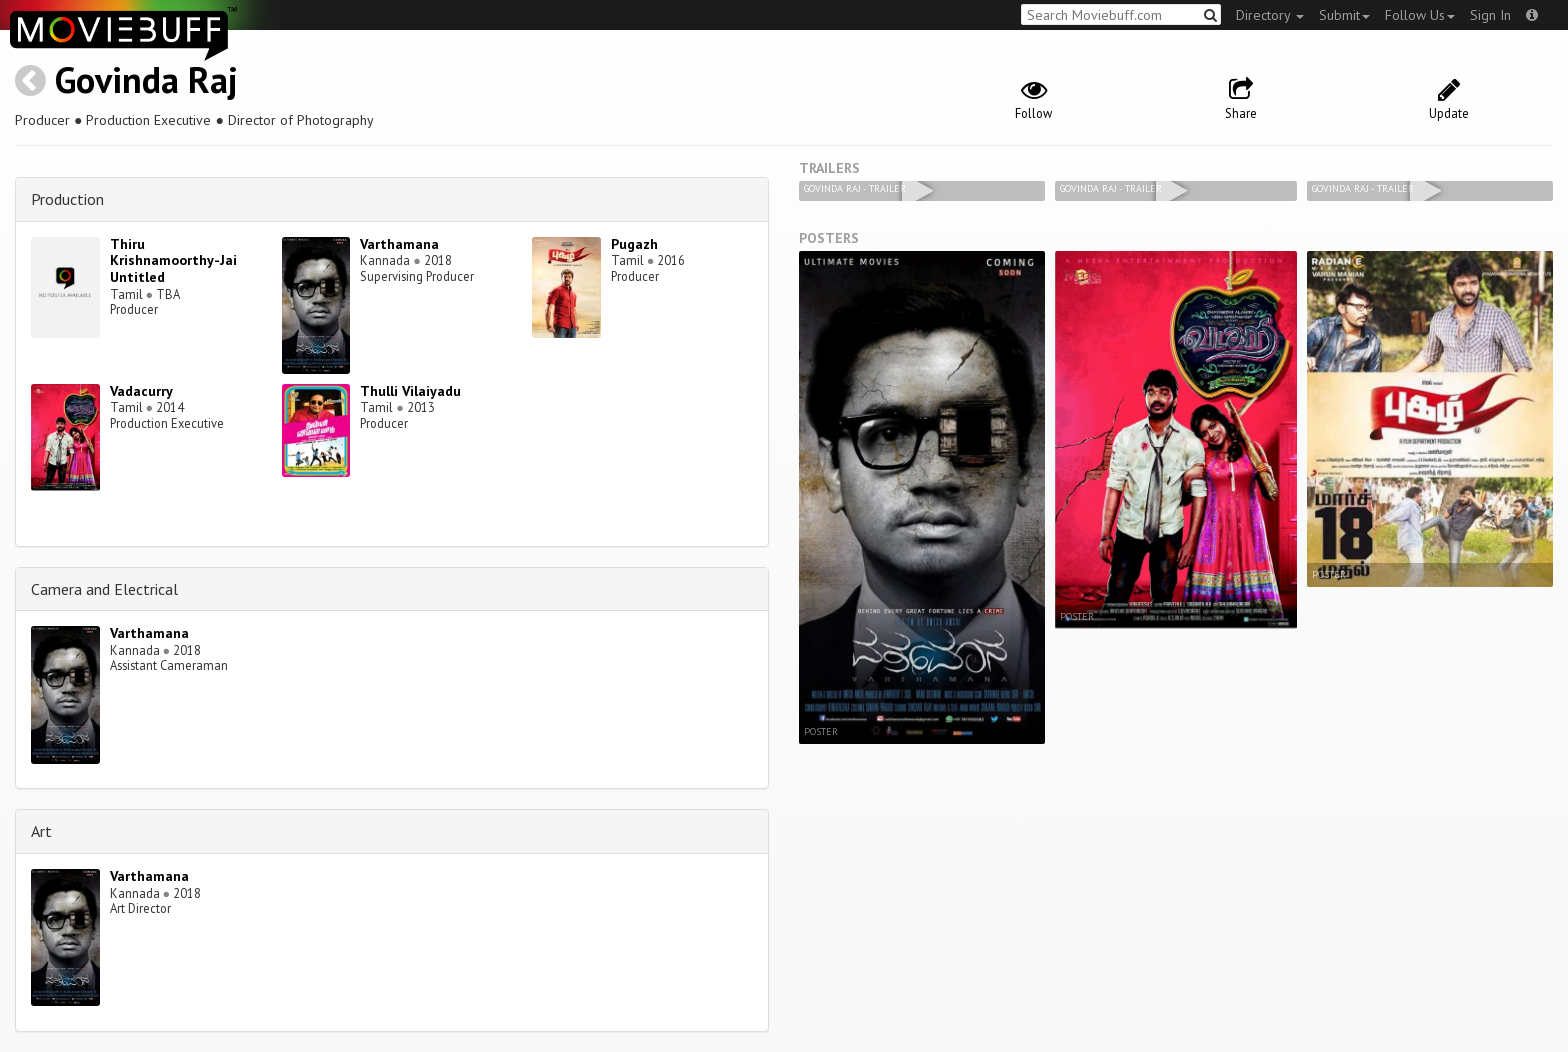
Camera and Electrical (104, 589)
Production (67, 199)
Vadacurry (141, 391)
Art (41, 831)
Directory (1270, 15)
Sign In (1490, 15)
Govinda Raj (146, 79)
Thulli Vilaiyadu (410, 391)
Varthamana (399, 244)
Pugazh (634, 244)
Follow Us (1420, 15)
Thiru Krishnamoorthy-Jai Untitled (173, 261)
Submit (1344, 15)
